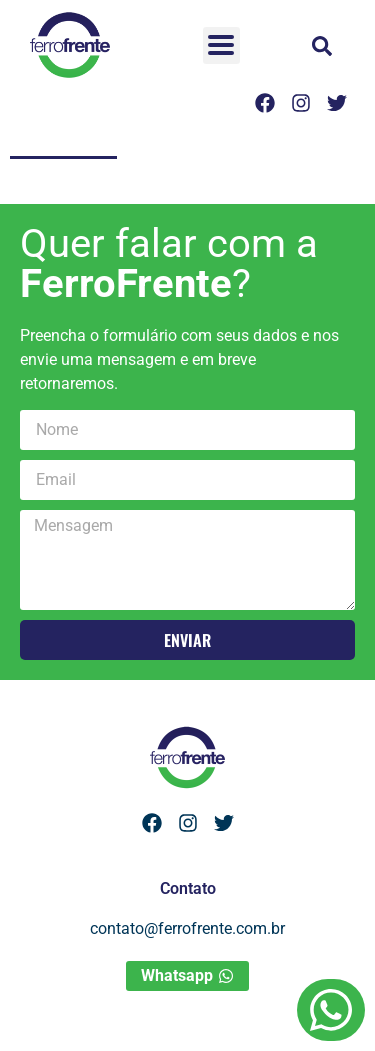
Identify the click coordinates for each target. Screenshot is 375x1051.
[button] (322, 46)
